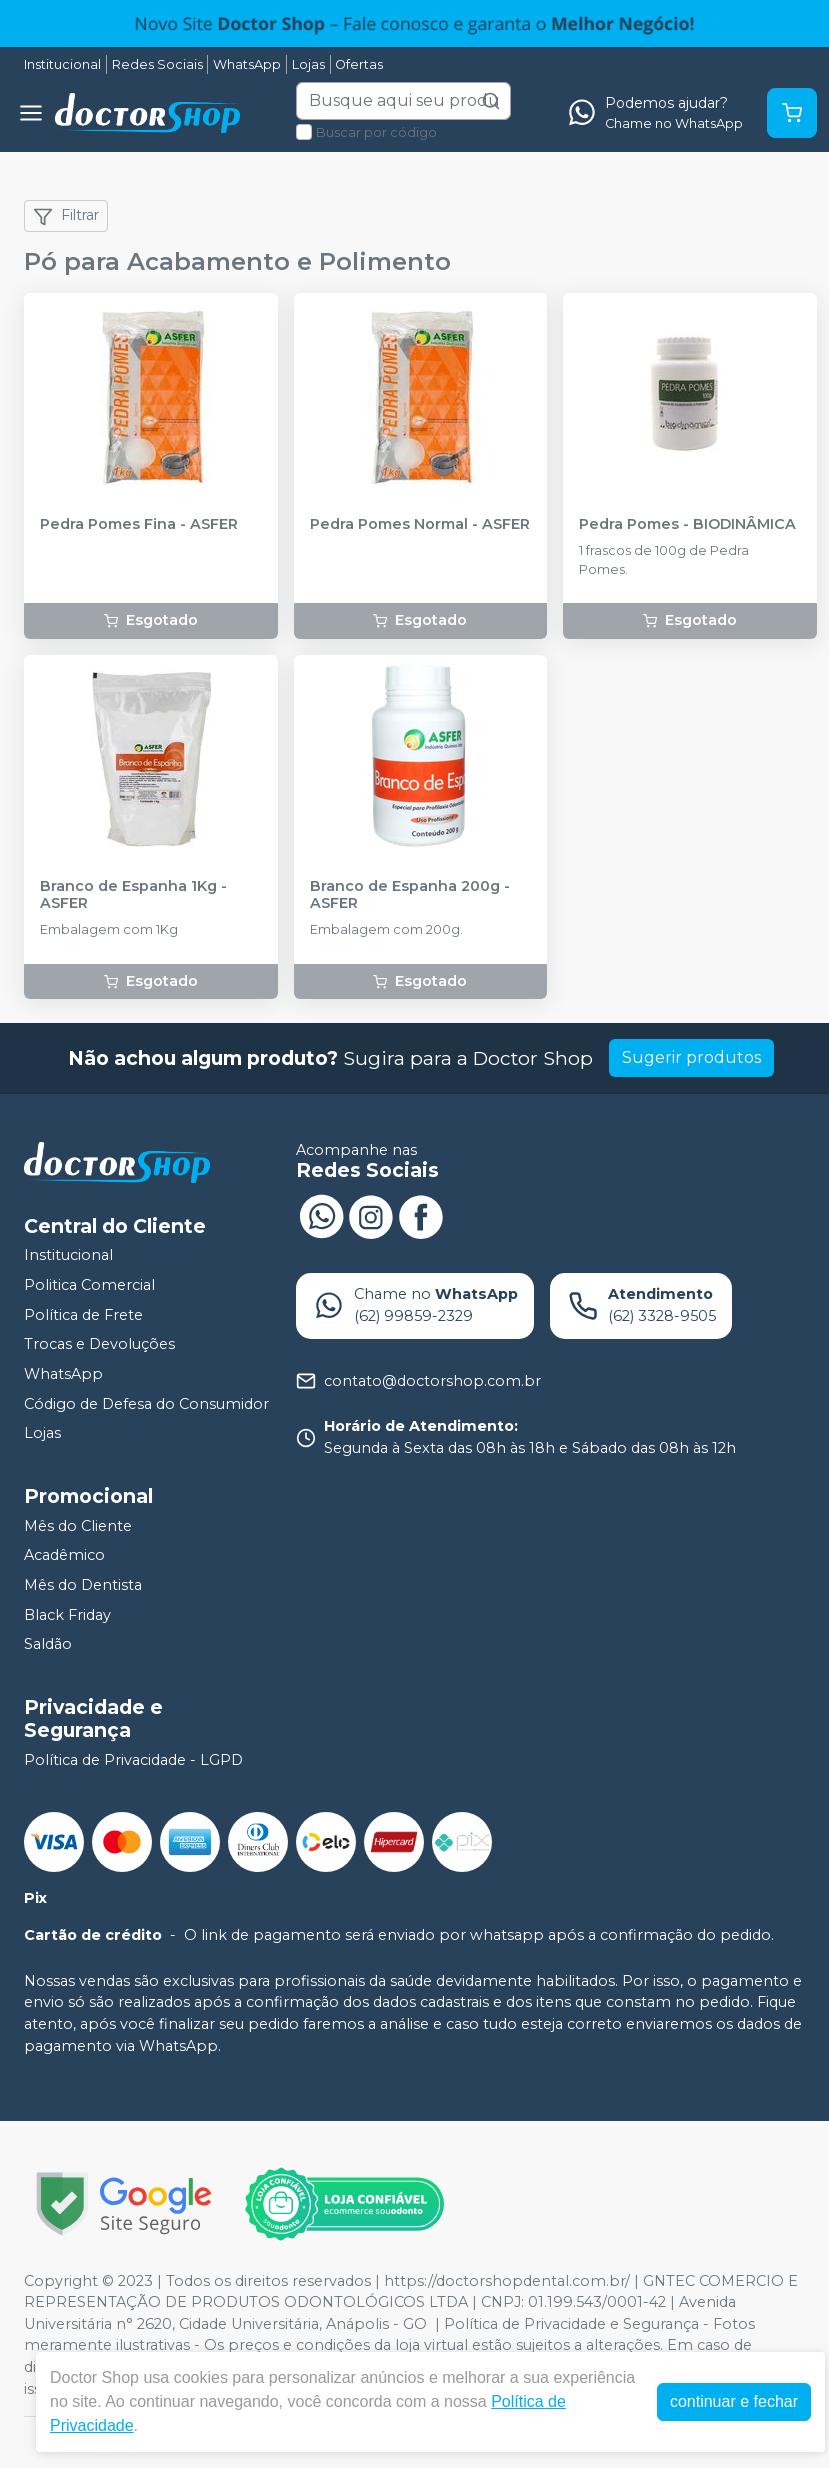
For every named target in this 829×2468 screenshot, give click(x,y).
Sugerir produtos (691, 1057)
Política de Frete (83, 1315)
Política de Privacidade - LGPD (133, 1760)
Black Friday (67, 1615)
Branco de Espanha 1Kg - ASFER (133, 895)
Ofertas (359, 64)
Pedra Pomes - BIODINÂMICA (687, 524)
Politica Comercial (89, 1285)
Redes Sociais (157, 64)
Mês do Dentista (83, 1585)
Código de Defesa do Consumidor (146, 1404)
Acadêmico (64, 1556)
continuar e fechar (734, 2401)
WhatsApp (247, 64)
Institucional (62, 64)
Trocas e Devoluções (99, 1344)
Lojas (308, 64)
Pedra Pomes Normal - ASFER (420, 524)
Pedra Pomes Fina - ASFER (139, 524)
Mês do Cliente (78, 1526)
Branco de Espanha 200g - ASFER (410, 895)
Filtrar (66, 216)
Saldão (48, 1644)
